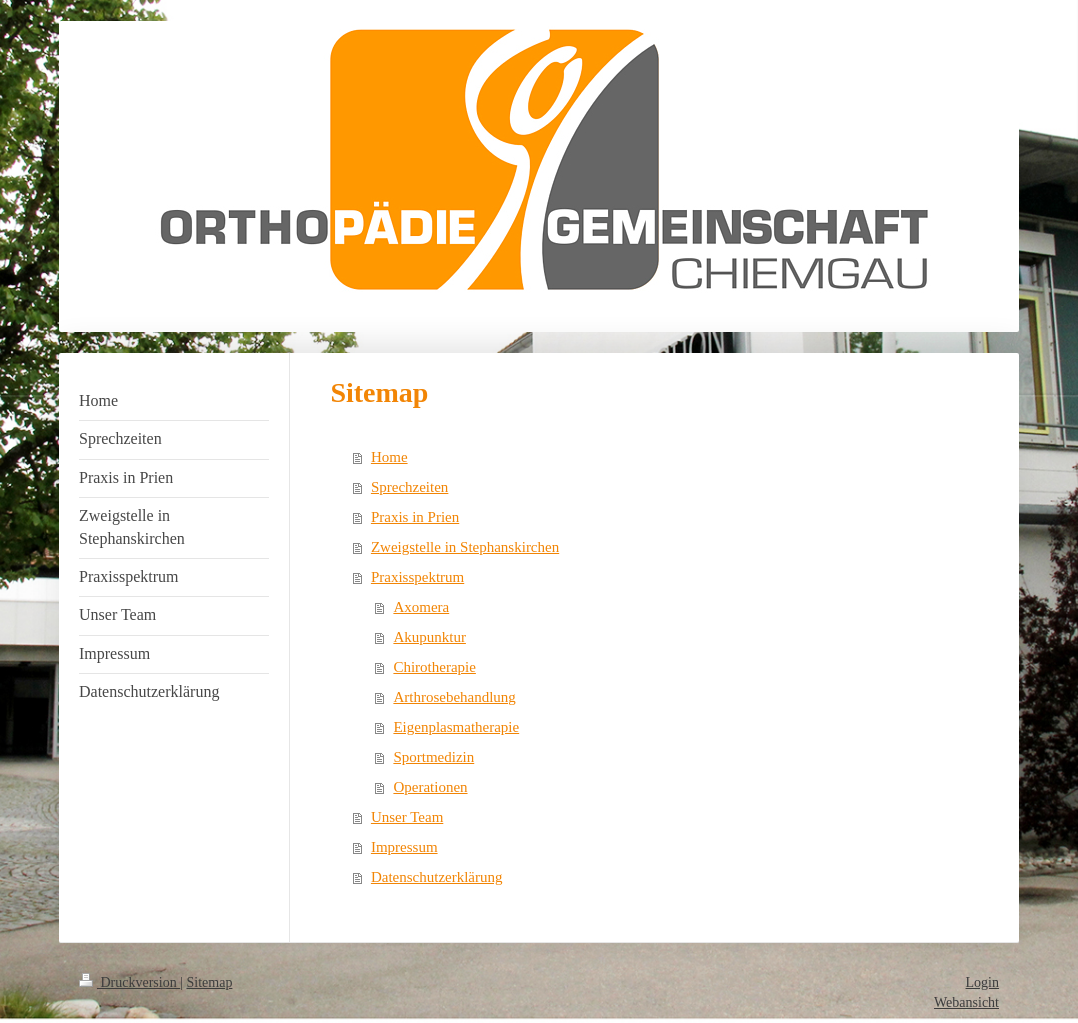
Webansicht (966, 1002)
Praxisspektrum (417, 577)
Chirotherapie (434, 667)
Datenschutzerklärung (437, 877)
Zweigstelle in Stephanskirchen (465, 547)
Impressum (404, 847)
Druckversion (129, 982)
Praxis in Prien (415, 517)
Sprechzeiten (409, 487)
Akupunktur (429, 637)
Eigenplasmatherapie (456, 727)
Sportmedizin (433, 757)
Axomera (421, 607)
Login (982, 982)
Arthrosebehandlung (454, 697)
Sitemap (210, 982)
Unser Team (407, 817)
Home (389, 457)
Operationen (430, 787)
